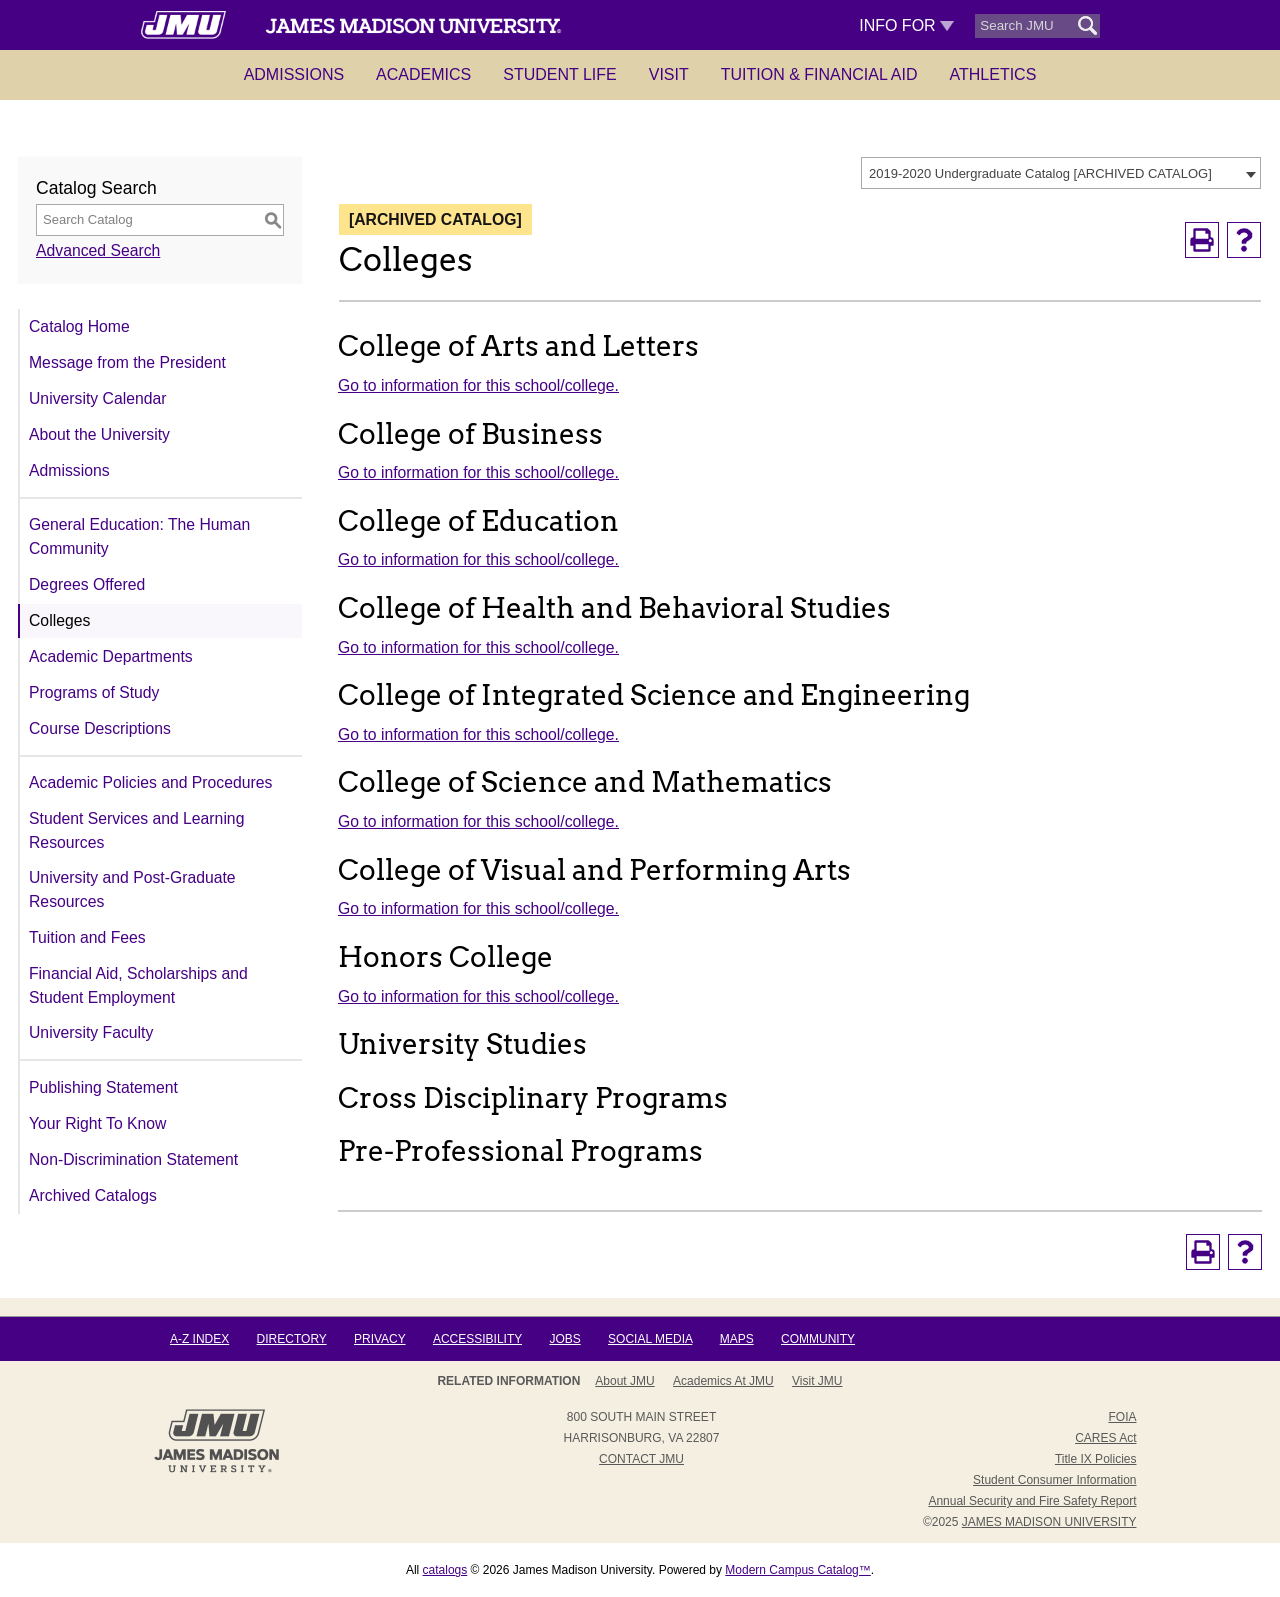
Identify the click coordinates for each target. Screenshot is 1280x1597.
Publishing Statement (103, 1087)
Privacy (380, 1339)
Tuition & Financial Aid (819, 74)
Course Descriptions (100, 728)
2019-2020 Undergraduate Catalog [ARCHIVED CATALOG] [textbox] (1040, 173)
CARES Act (1105, 1438)
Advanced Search (98, 250)
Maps (737, 1339)
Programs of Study (94, 692)
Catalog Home (79, 326)
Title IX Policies (1096, 1459)
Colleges (59, 620)
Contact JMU (641, 1459)
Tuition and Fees (87, 937)
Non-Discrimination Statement (133, 1159)
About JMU (624, 1381)
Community (818, 1339)
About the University (99, 434)
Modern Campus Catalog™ (797, 1570)
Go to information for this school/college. (478, 385)
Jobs (564, 1339)
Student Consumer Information (1054, 1480)
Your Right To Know (97, 1123)
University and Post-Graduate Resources (132, 889)
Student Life (560, 74)
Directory (292, 1339)
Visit (669, 74)
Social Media (650, 1339)
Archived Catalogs (93, 1195)
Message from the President (127, 362)
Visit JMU (817, 1381)
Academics (423, 74)
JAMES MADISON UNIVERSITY (1049, 1522)
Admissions (294, 74)
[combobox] (1061, 173)
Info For (906, 25)
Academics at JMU (723, 1381)
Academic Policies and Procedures (150, 782)
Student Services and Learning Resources (136, 830)
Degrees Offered (87, 584)
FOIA (1122, 1417)
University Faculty (91, 1032)
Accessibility (477, 1339)
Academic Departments (111, 656)
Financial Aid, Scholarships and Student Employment (138, 985)
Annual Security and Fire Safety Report (1032, 1501)
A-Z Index (199, 1339)
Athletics (993, 74)
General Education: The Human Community (139, 536)
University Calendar (97, 398)
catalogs (445, 1570)
